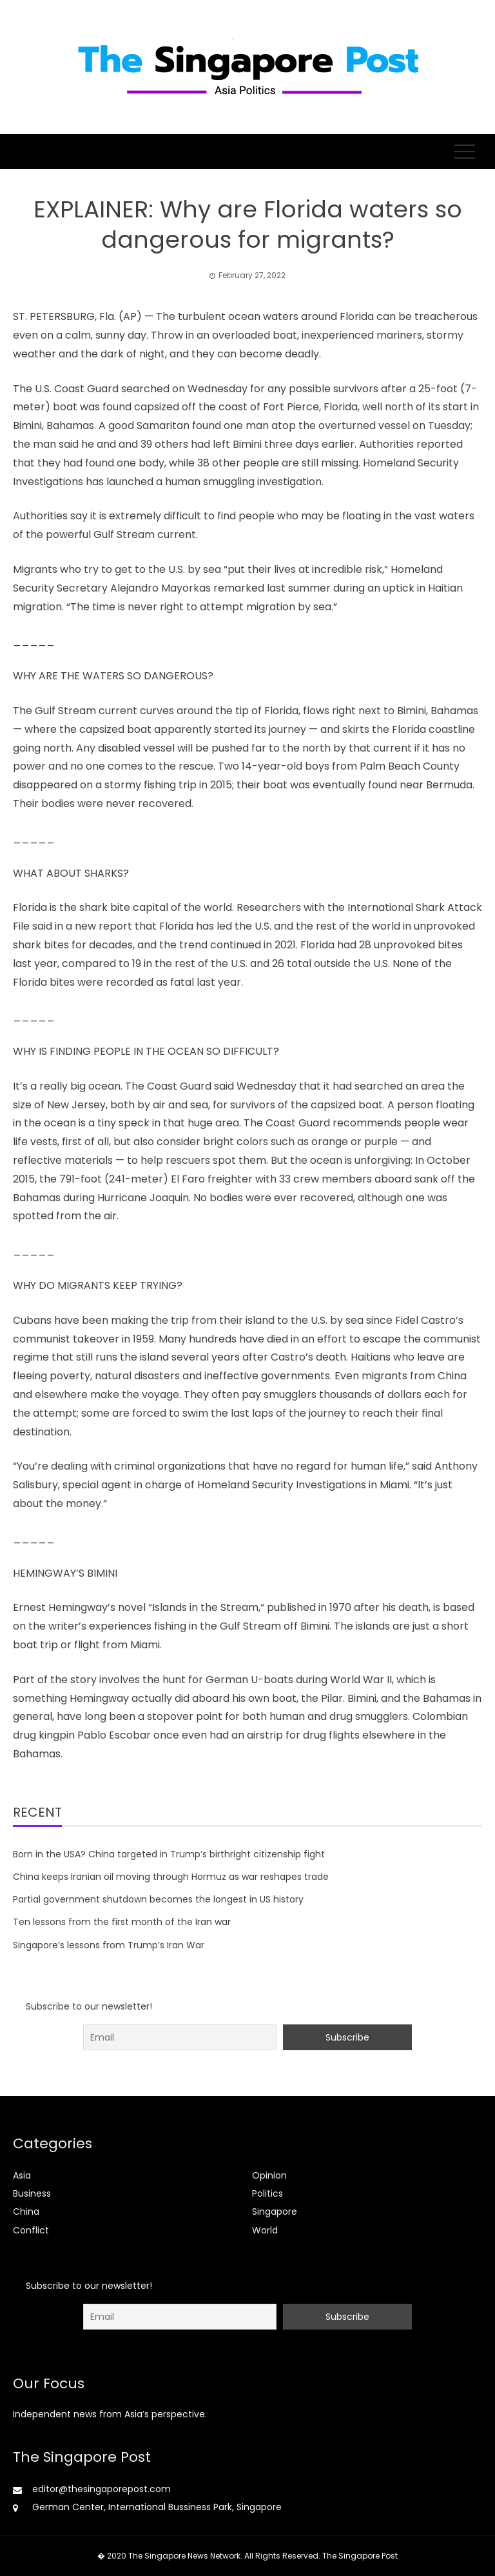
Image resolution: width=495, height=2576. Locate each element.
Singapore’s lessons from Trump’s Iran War (108, 1945)
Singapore (274, 2211)
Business (32, 2193)
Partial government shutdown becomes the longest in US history (158, 1899)
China (26, 2211)
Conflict (31, 2230)
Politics (267, 2193)
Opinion (269, 2175)
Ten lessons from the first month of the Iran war (122, 1921)
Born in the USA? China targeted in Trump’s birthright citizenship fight (169, 1854)
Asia (22, 2175)
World (265, 2230)
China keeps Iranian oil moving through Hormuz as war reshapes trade (171, 1876)
